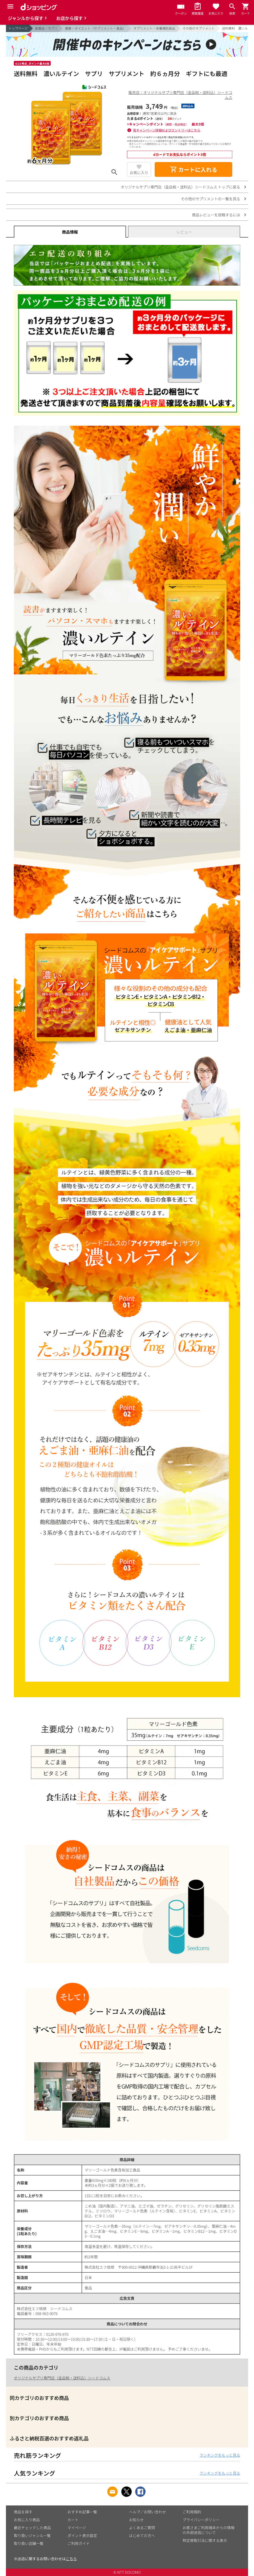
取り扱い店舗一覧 (28, 2543)
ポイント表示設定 (82, 2535)
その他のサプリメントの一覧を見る (210, 199)
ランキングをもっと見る (219, 2455)
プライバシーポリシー (201, 2519)
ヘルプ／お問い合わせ (147, 2511)
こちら (71, 2558)
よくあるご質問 (142, 2527)
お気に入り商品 (27, 2519)
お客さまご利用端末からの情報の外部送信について (208, 2530)
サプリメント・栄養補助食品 (154, 28)
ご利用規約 (192, 2511)
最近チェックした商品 (32, 2527)
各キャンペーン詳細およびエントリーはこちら (166, 130)
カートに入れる (193, 169)
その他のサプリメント (199, 28)
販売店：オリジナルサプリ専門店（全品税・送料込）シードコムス (180, 95)
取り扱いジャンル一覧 (32, 2535)
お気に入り (139, 172)
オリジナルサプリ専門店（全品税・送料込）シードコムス (62, 2377)
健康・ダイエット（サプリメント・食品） (95, 28)
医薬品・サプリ (46, 28)
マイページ (76, 2527)
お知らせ (136, 2519)
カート (73, 2519)
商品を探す (23, 2511)
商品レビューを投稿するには (216, 215)
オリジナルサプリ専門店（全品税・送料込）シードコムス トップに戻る (180, 187)
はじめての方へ (142, 2535)
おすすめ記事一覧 (82, 2511)
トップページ (18, 28)
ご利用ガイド (78, 2543)
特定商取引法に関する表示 (205, 2540)
